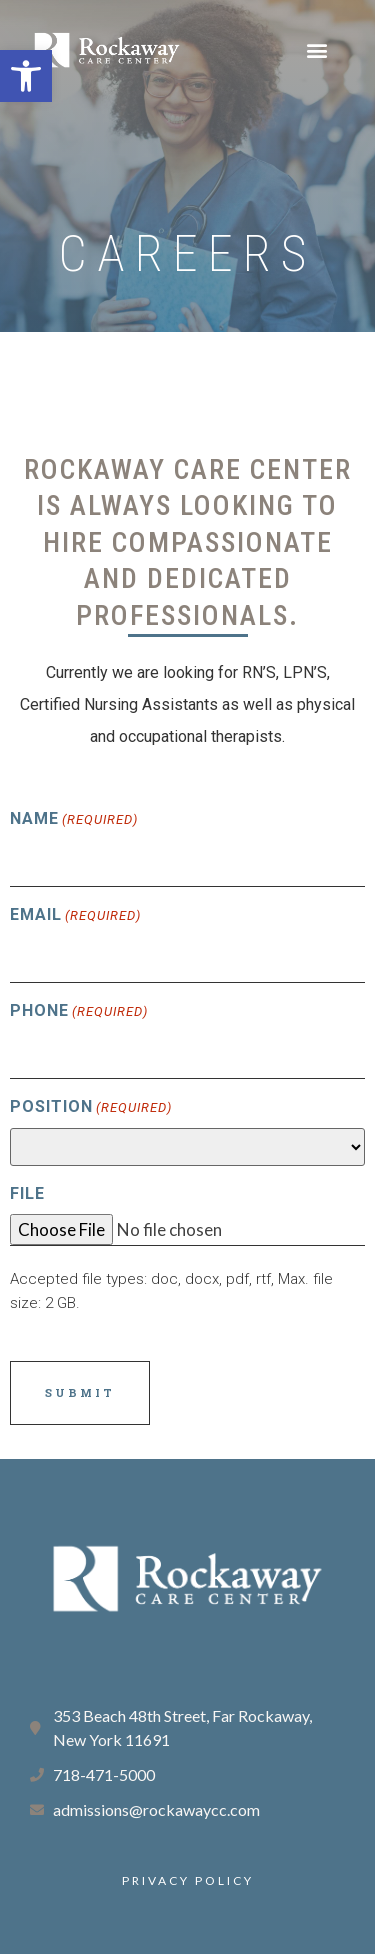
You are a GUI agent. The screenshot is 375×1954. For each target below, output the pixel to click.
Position (91, 1108)
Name (74, 820)
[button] (26, 76)
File (27, 1193)
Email (75, 916)
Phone (79, 1012)
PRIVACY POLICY (188, 1880)
